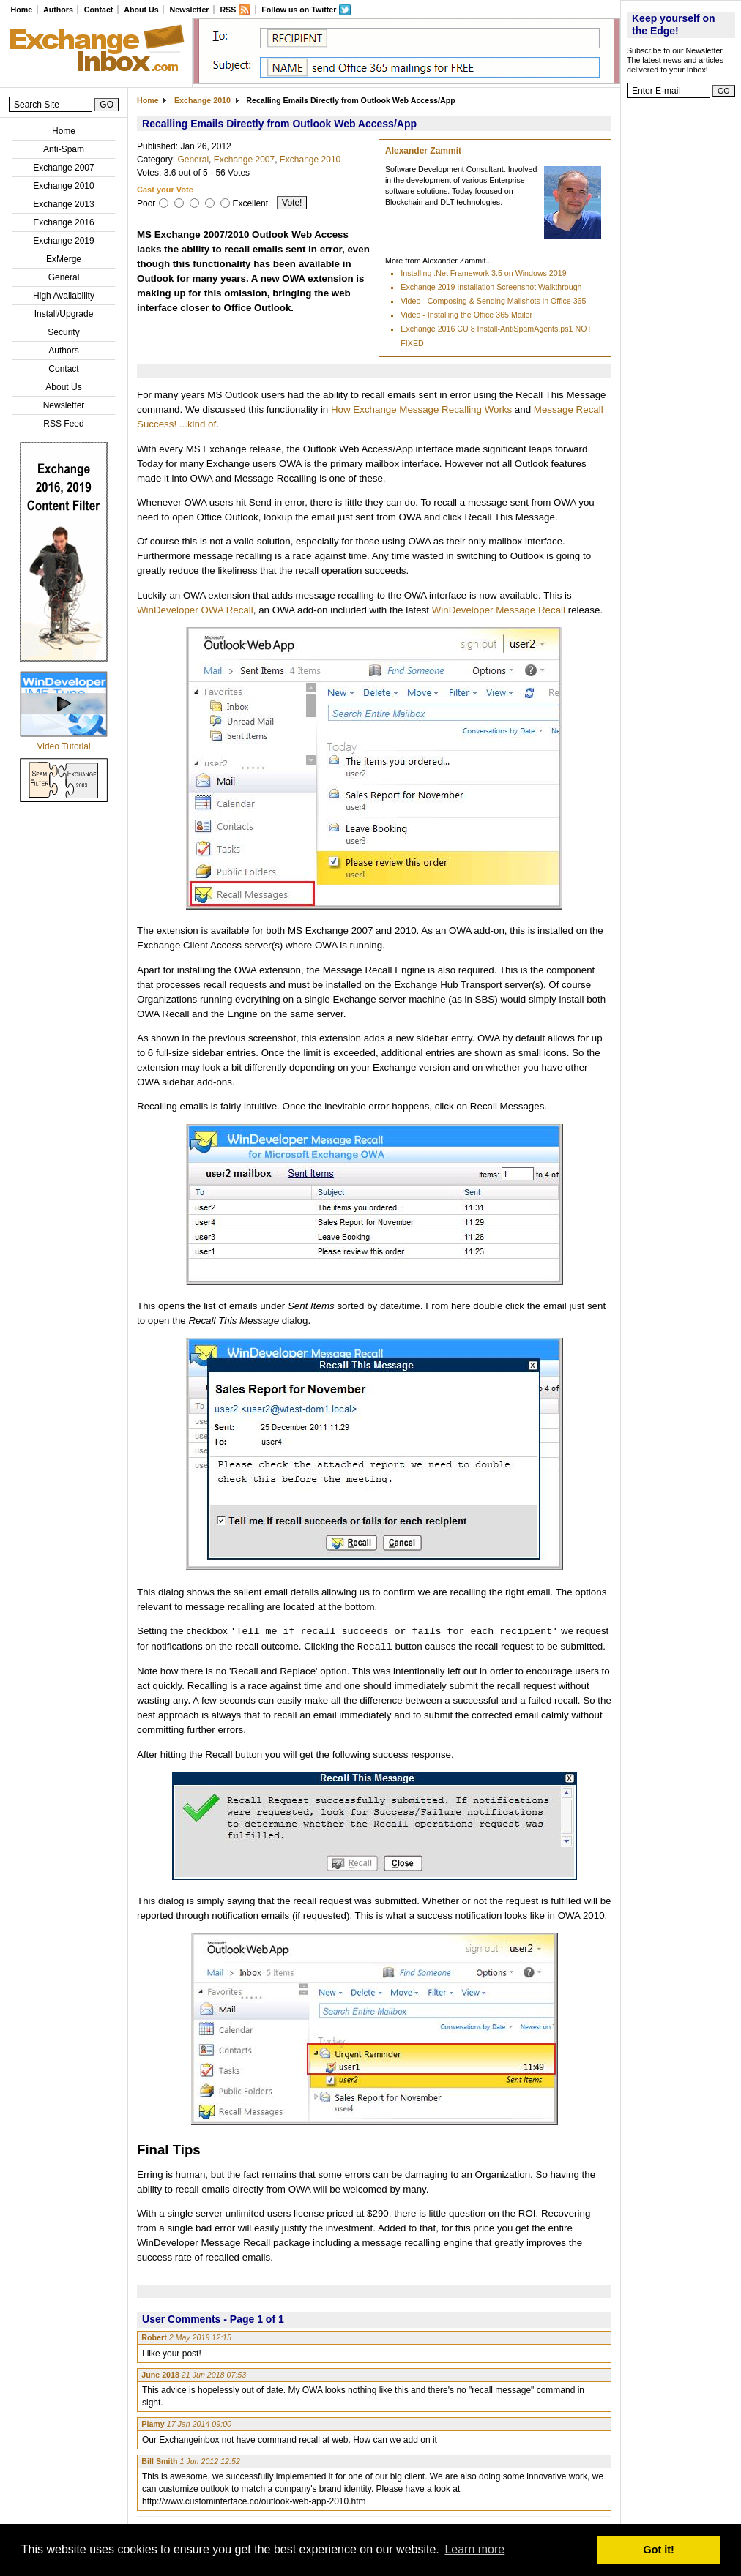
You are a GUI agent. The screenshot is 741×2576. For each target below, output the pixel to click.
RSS (228, 9)
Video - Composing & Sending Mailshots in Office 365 (493, 300)
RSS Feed (63, 424)
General (64, 277)
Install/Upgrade (64, 314)
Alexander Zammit (423, 151)
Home (21, 9)
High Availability (63, 296)
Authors (58, 9)
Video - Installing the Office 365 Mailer (466, 314)
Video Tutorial (63, 746)
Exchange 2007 (63, 167)
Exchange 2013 (63, 204)
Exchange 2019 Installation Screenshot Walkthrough (491, 286)
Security (63, 332)
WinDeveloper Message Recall (498, 609)
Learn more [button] (474, 2549)
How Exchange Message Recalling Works (421, 409)
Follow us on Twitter (298, 9)
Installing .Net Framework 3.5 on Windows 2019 (483, 273)
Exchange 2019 (63, 241)
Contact (98, 9)
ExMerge (63, 259)
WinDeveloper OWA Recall (195, 609)
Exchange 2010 (63, 186)
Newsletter (189, 9)
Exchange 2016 (63, 222)
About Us (141, 9)
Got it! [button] (659, 2550)
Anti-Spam (63, 149)
